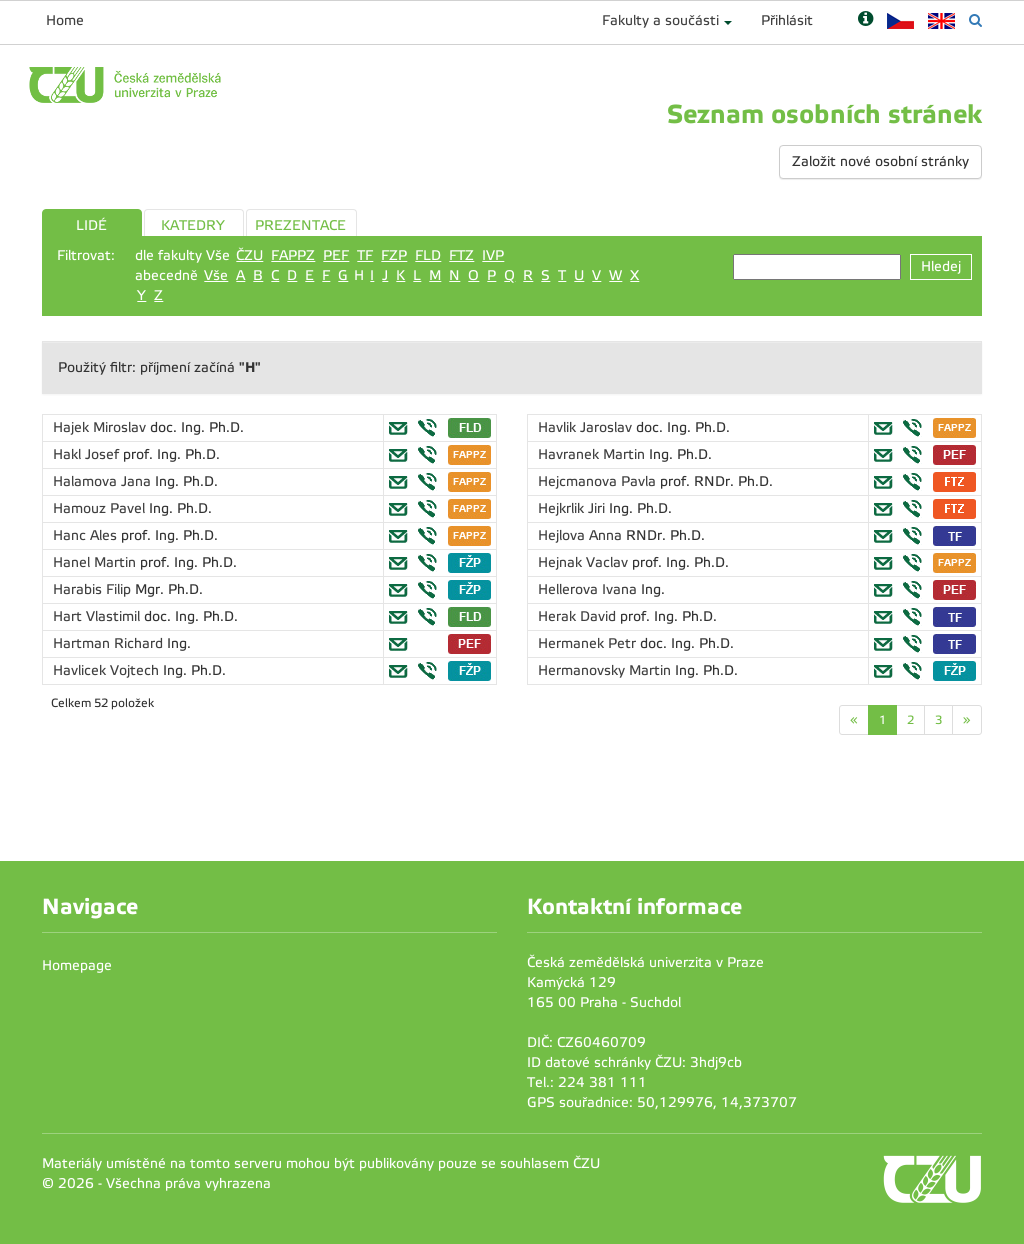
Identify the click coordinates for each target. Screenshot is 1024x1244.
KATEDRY (193, 225)
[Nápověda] (865, 20)
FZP (394, 255)
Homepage (77, 965)
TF (365, 255)
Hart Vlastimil (98, 616)
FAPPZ (293, 255)
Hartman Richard (110, 643)
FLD (428, 255)
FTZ (461, 255)
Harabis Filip (94, 589)
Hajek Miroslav (101, 427)
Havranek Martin (593, 454)
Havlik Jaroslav (587, 427)
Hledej (941, 266)
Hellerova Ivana (589, 589)
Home (65, 20)
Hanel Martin (96, 562)
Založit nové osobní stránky (880, 161)
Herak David (579, 616)
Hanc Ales (87, 535)
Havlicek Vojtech (108, 670)
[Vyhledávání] (975, 20)
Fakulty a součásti (660, 20)
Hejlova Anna (582, 535)
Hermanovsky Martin (606, 670)
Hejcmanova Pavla (599, 481)
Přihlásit (787, 20)
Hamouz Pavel (101, 508)
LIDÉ (91, 225)
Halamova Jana (104, 481)
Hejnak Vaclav (585, 562)
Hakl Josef (88, 454)
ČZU (249, 255)
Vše (216, 275)
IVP (493, 255)
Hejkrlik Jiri (573, 508)
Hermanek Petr (589, 643)
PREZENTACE (300, 225)
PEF (336, 255)
